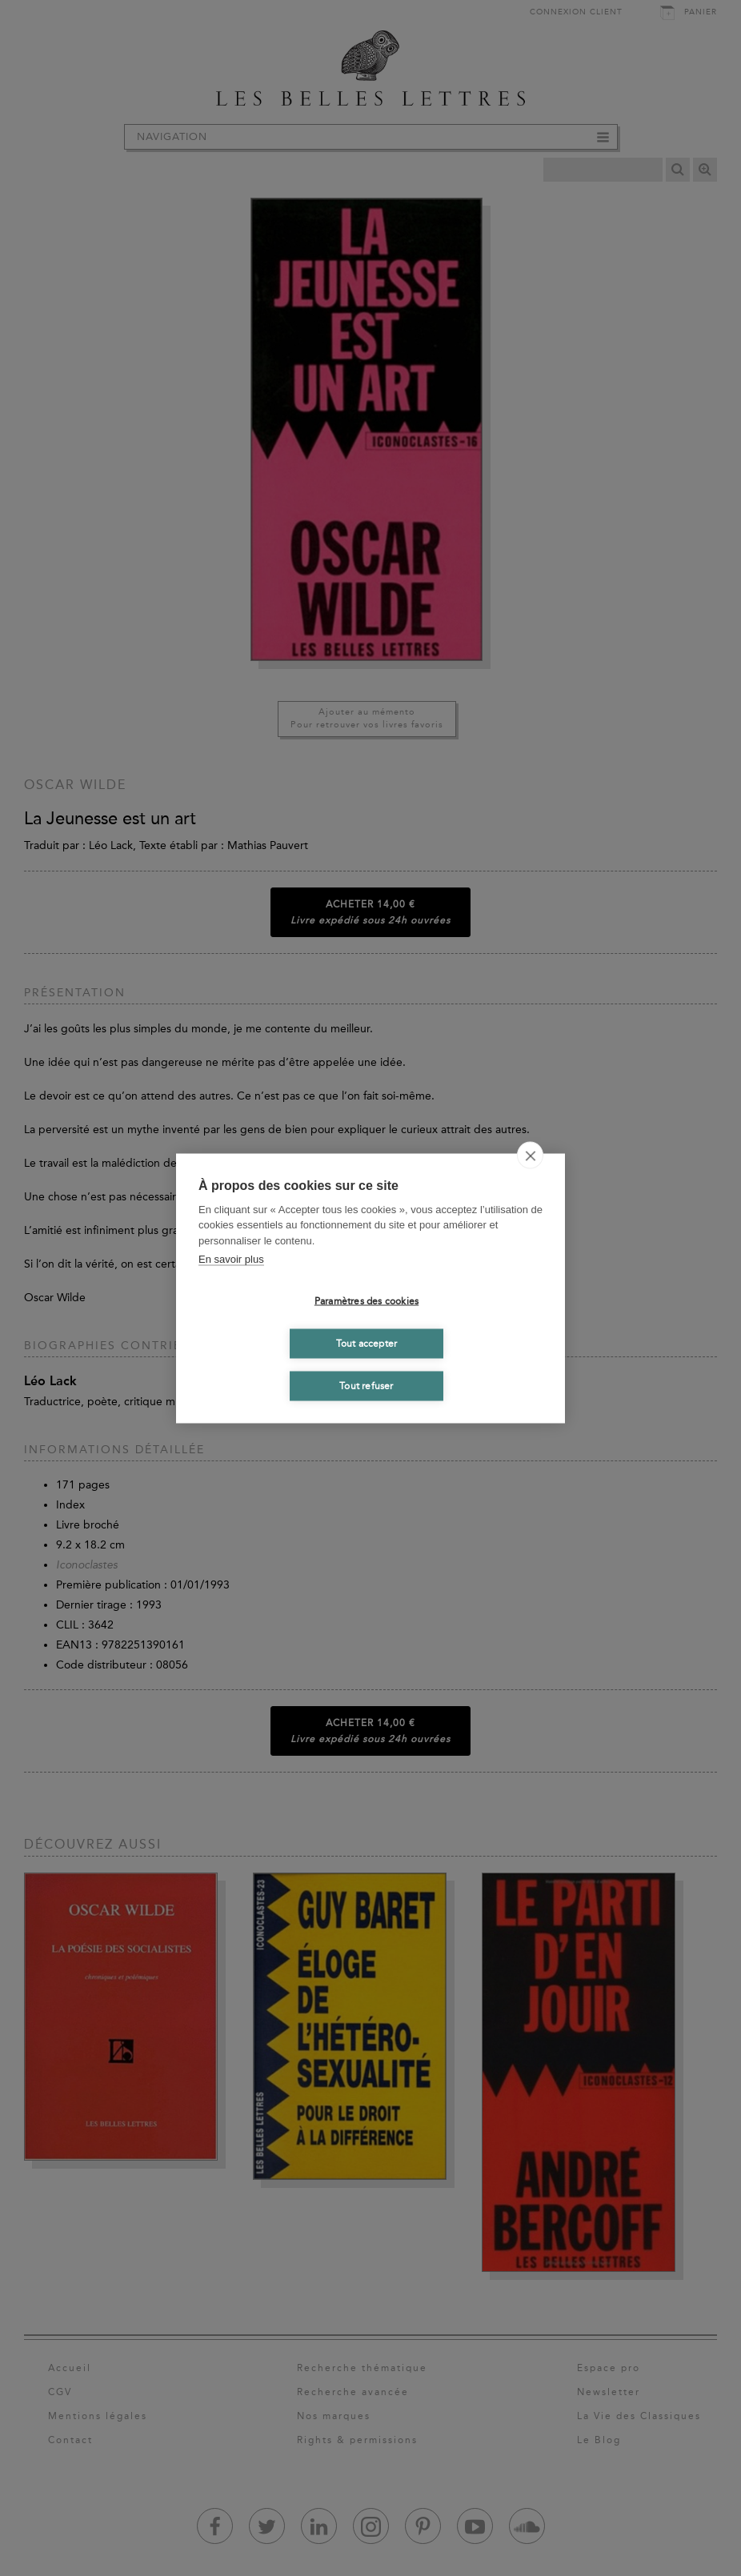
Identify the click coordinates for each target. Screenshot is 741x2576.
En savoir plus (231, 1259)
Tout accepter (367, 1343)
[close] (530, 1154)
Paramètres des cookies (366, 1301)
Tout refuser (366, 1386)
